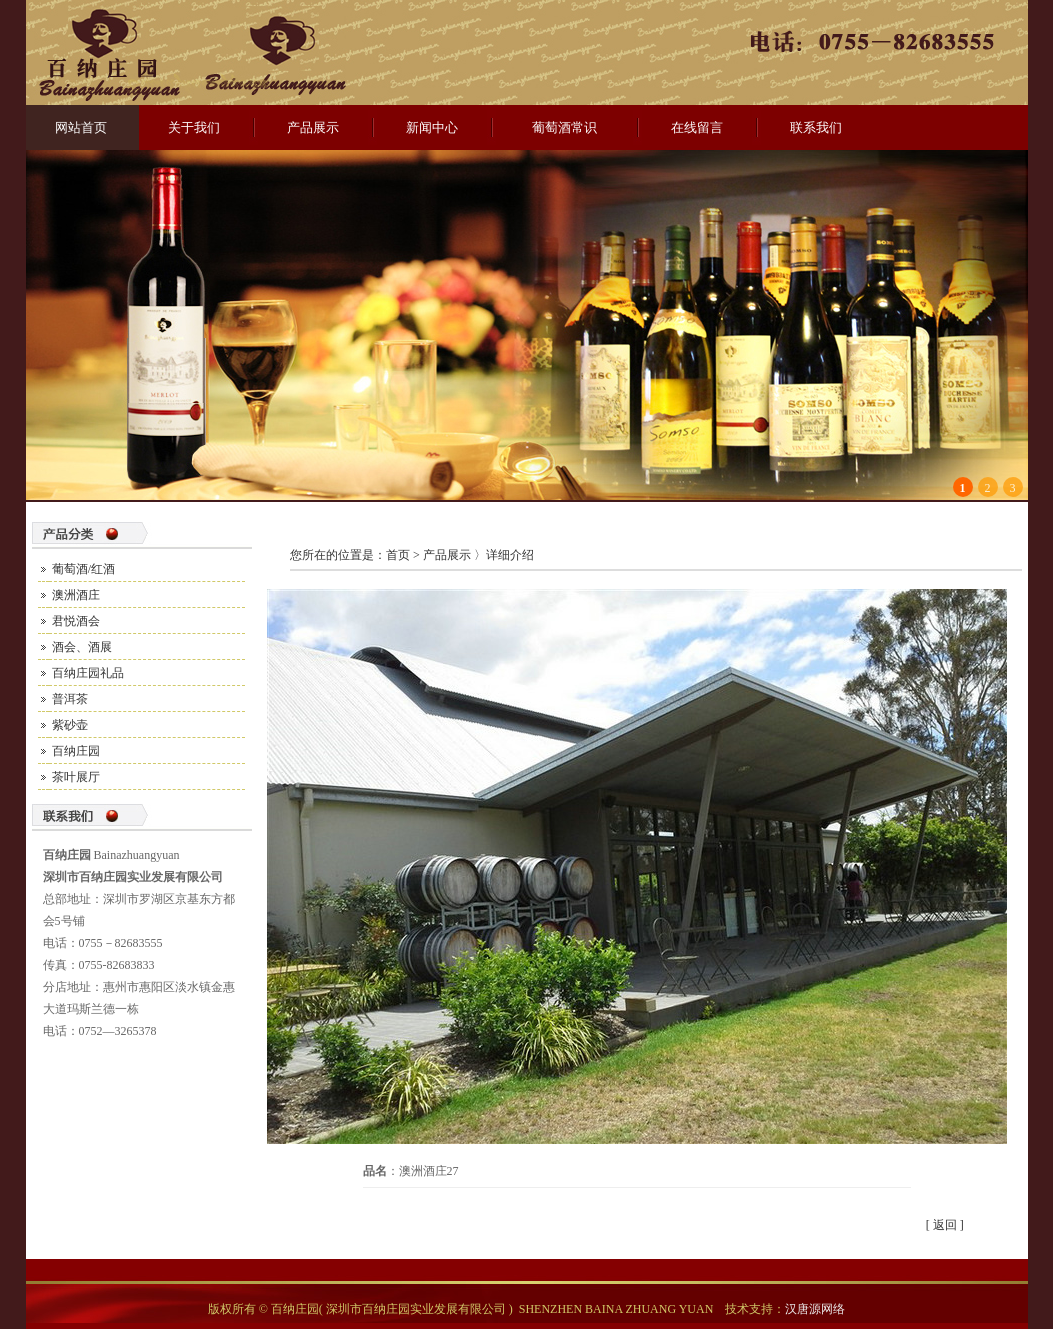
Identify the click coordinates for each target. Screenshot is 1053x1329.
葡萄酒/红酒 (83, 569)
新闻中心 (432, 127)
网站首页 (81, 127)
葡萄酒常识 (564, 127)
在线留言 (697, 127)
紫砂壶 (70, 725)
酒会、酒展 (82, 647)
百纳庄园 (76, 751)
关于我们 (194, 127)
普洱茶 (70, 699)
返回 (945, 1225)
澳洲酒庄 (76, 595)
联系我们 (816, 127)
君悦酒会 (76, 621)
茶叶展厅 (76, 777)
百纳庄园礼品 (88, 673)
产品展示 (313, 127)
